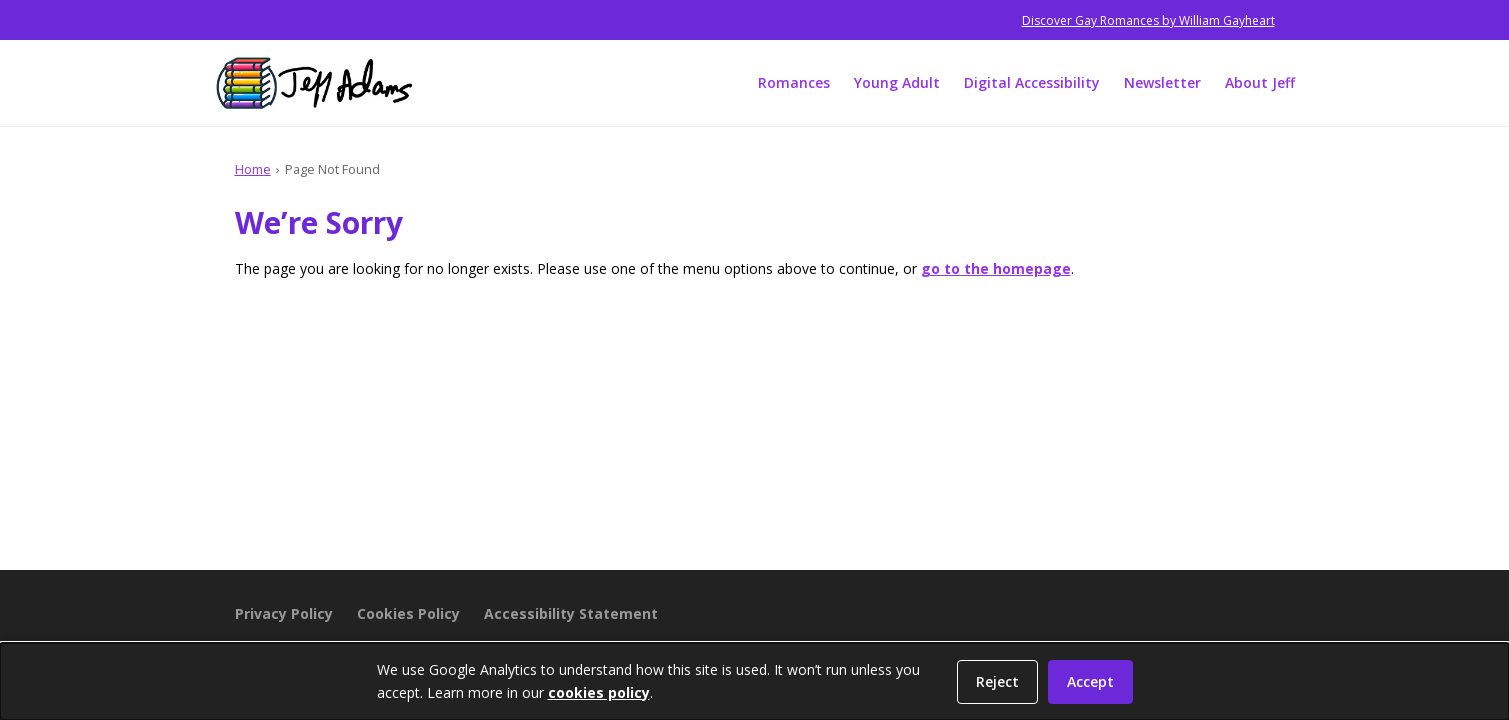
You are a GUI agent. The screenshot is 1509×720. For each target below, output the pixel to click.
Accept (1090, 681)
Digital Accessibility (1032, 82)
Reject (997, 681)
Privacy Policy (284, 613)
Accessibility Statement (571, 613)
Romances (794, 82)
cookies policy (599, 692)
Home (253, 169)
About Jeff (1260, 82)
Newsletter (1162, 82)
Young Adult (897, 82)
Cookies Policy (408, 613)
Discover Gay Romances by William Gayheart (1148, 20)
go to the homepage (996, 268)
